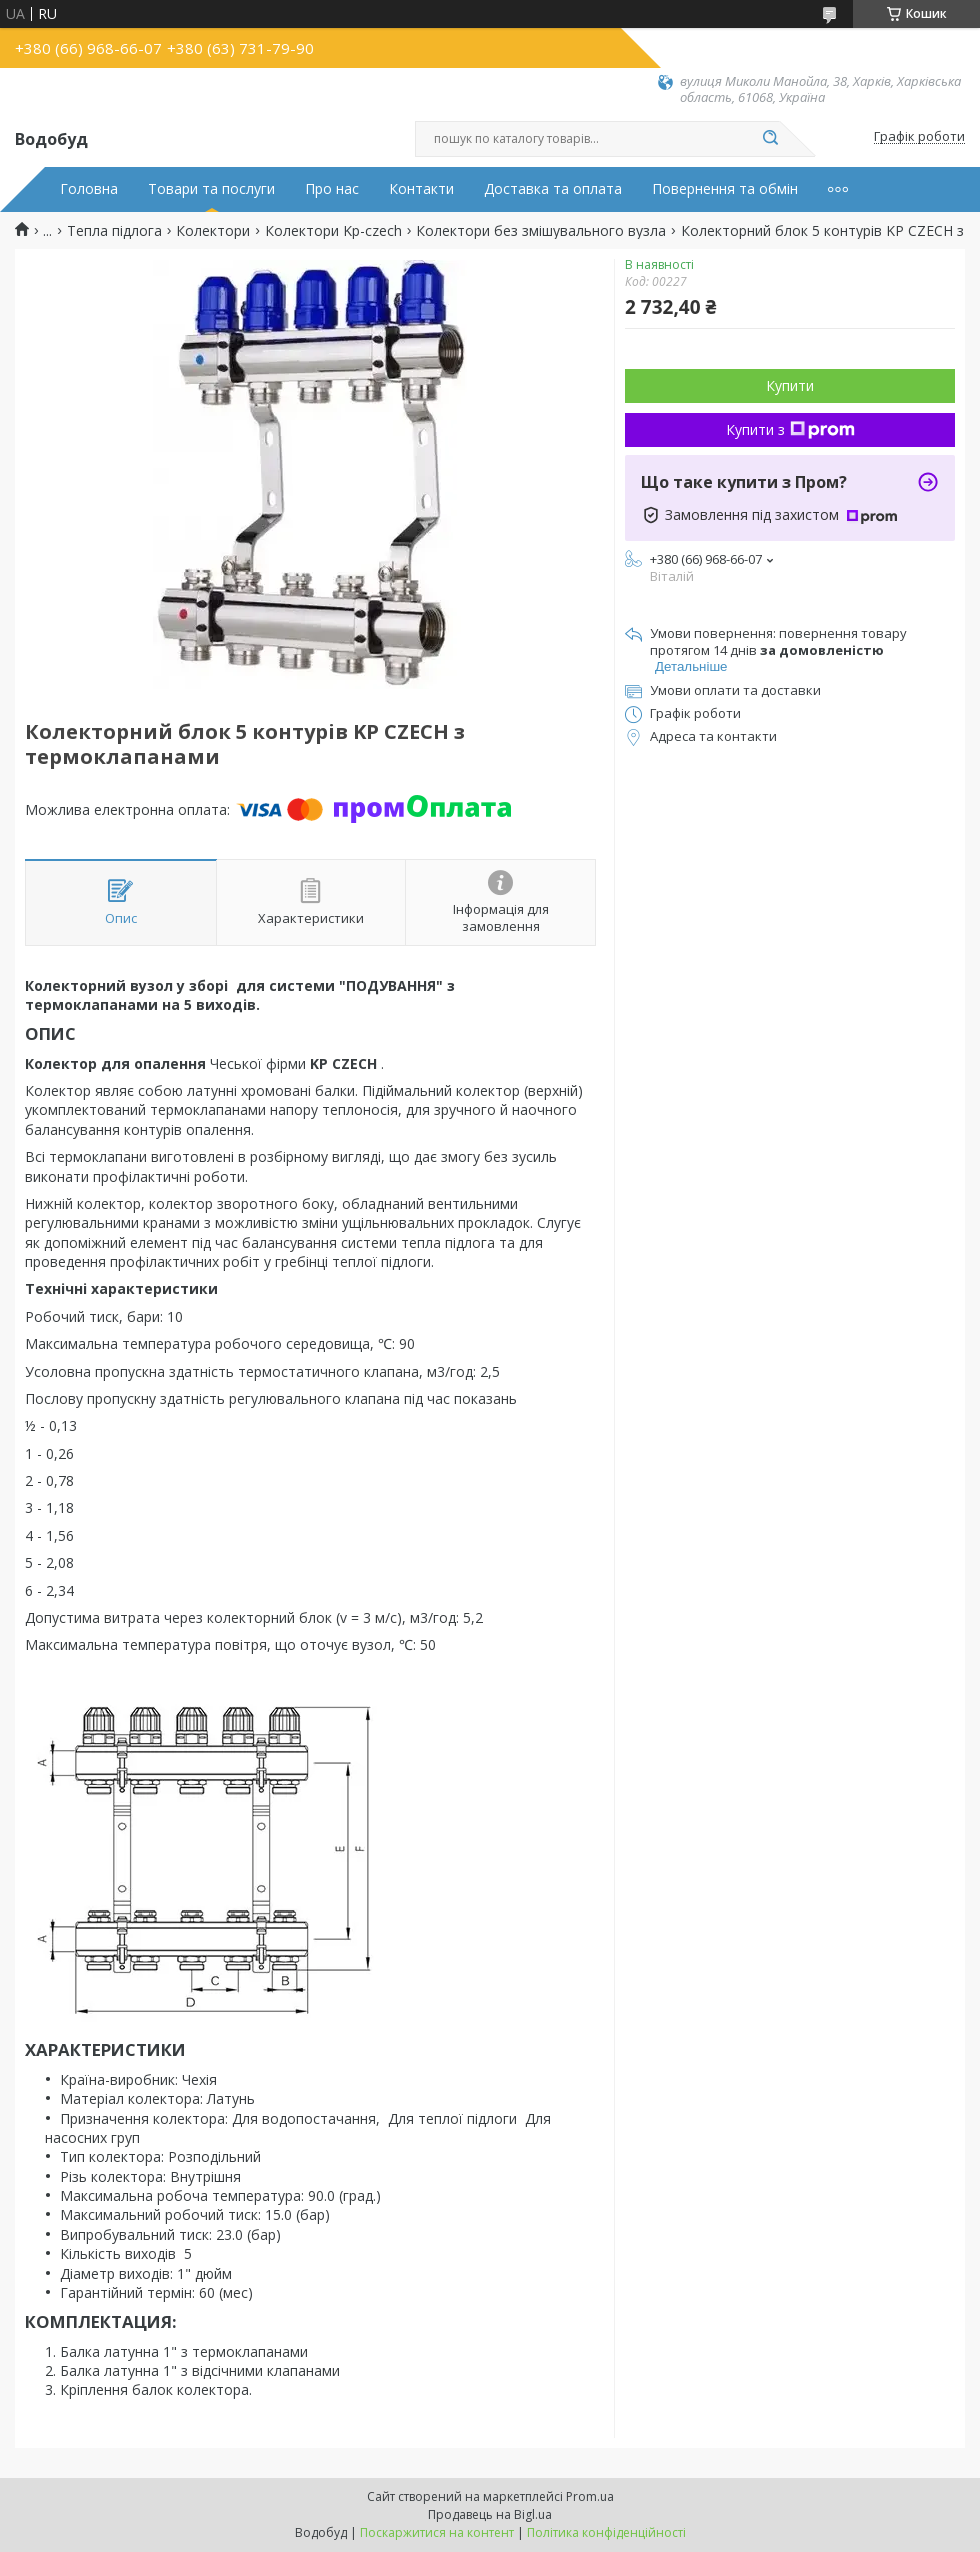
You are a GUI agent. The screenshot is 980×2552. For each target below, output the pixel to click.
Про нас (332, 189)
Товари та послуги (211, 189)
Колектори (213, 231)
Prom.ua (590, 2496)
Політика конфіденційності (606, 2532)
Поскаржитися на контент (437, 2532)
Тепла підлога (114, 231)
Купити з (790, 429)
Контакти (421, 189)
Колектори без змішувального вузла (541, 231)
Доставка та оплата (553, 189)
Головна (89, 189)
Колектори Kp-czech (333, 231)
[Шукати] (770, 139)
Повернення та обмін (725, 189)
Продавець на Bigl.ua (490, 2514)
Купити (790, 385)
